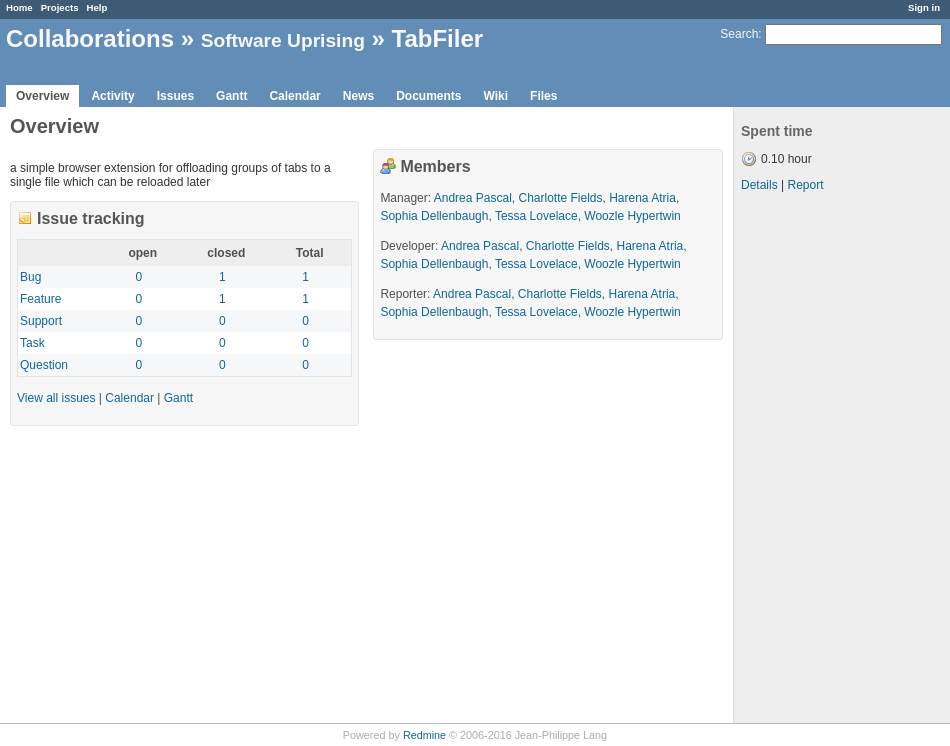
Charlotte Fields (560, 198)
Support (41, 321)
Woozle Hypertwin (632, 216)
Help (97, 7)
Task (32, 343)
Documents (428, 96)
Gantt (231, 96)
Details (759, 185)
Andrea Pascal (473, 198)
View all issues (56, 398)
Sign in (924, 7)
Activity (112, 96)
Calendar (294, 96)
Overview (42, 96)
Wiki (496, 96)
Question (44, 365)
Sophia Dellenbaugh (434, 216)
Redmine (424, 735)
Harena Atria (642, 198)
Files (543, 96)
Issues (175, 96)
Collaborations (90, 38)
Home (19, 7)
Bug (30, 277)
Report (805, 185)
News (358, 96)
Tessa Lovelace (536, 216)
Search (739, 34)
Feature (40, 299)
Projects (60, 7)
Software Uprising (283, 40)
